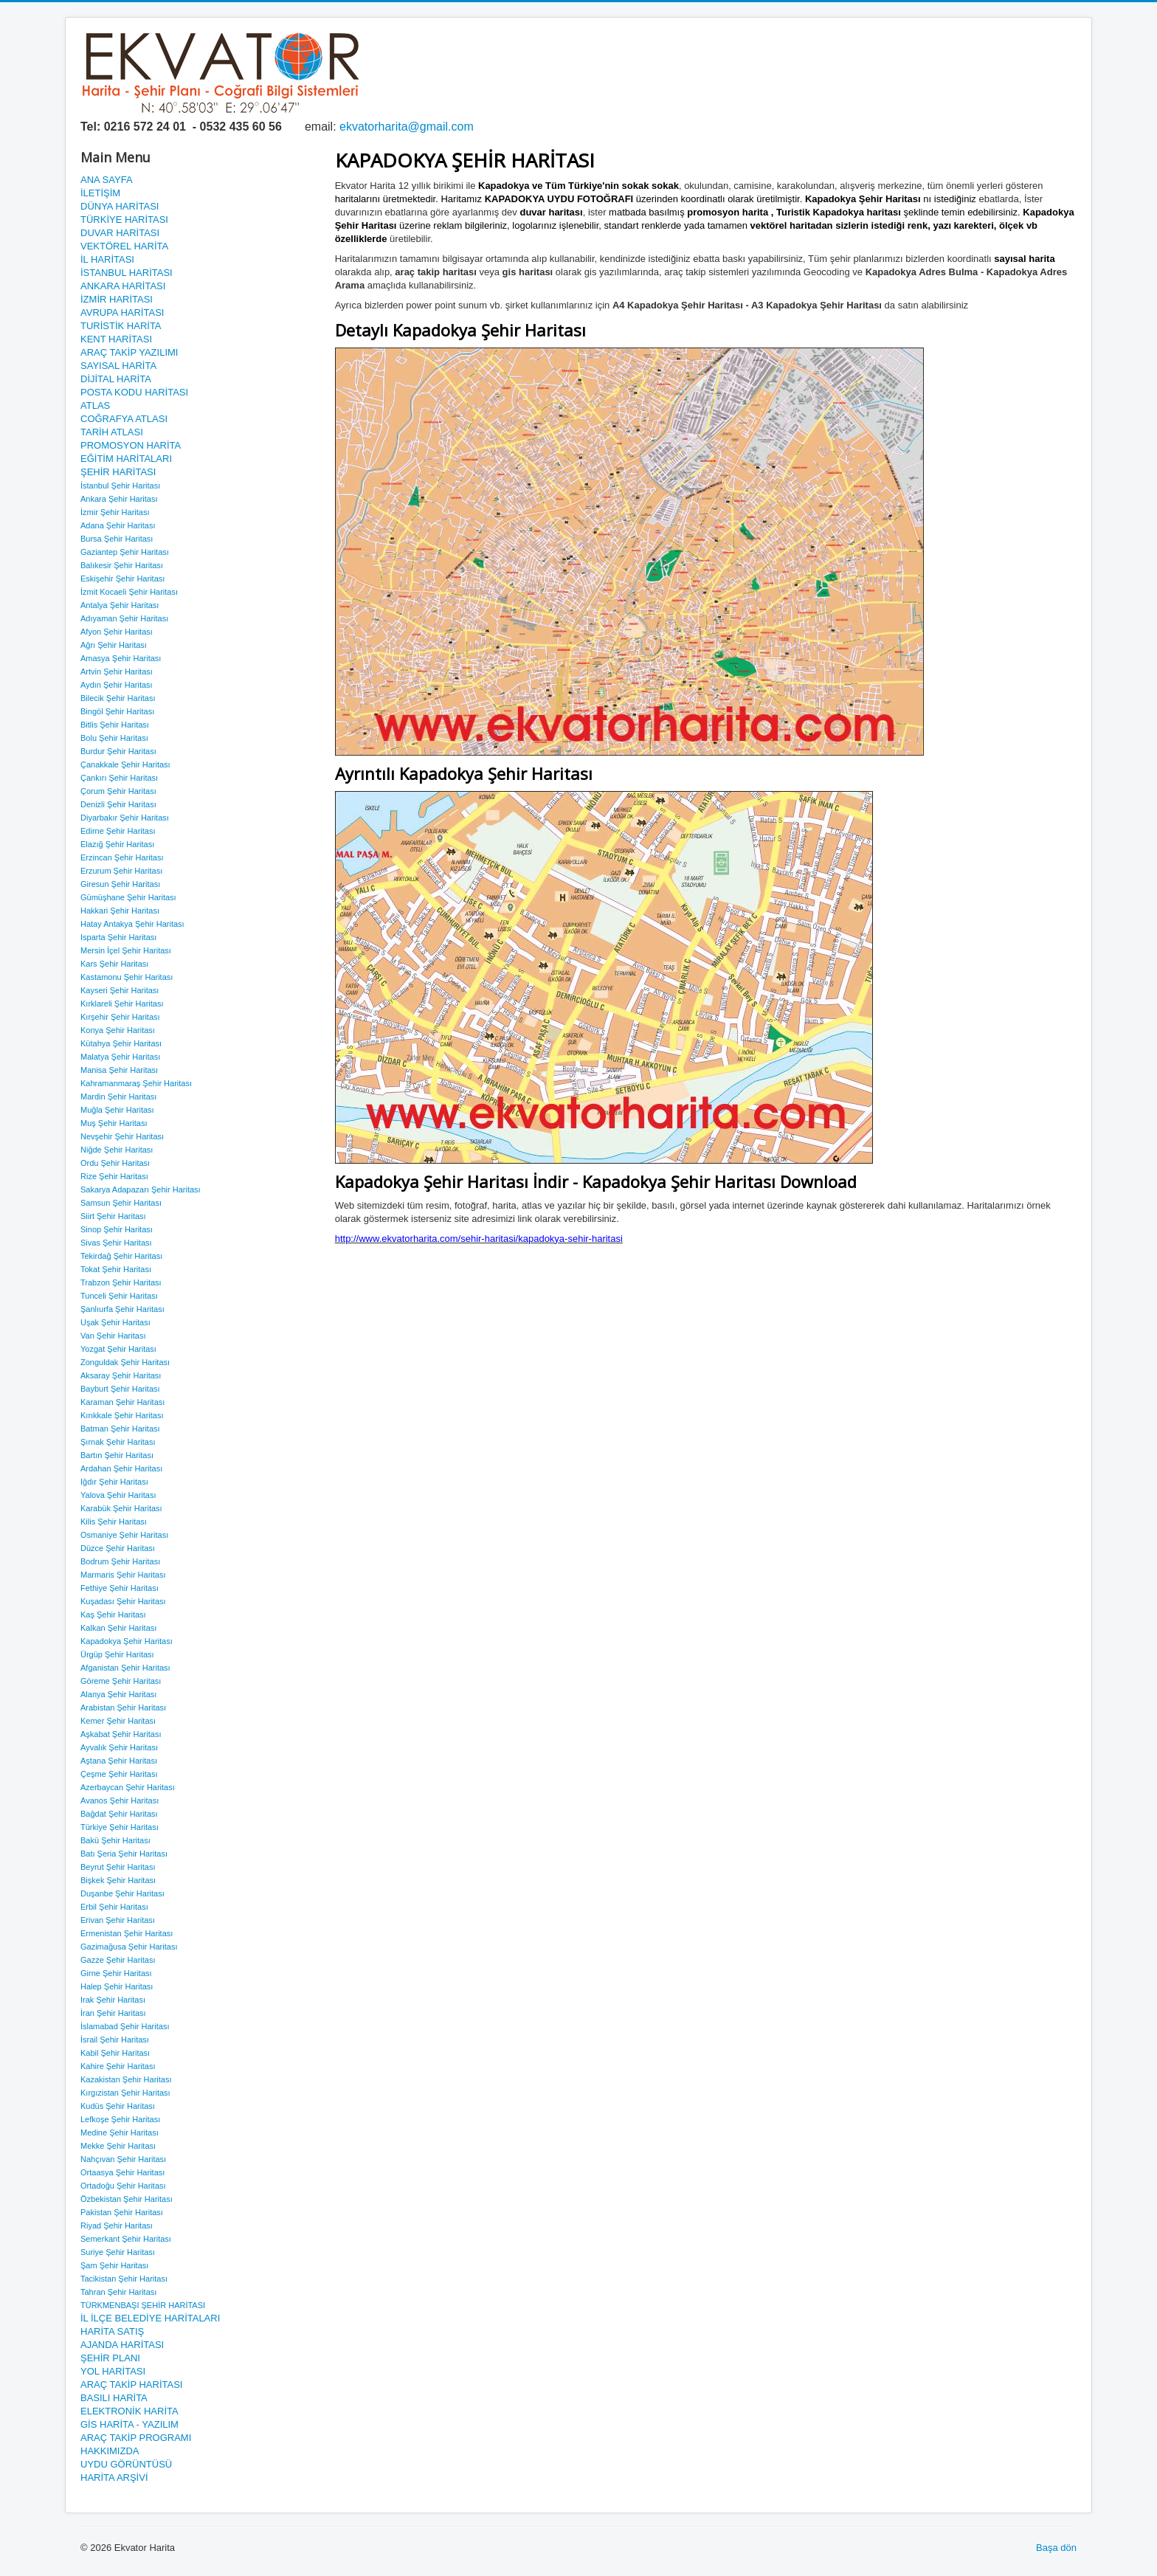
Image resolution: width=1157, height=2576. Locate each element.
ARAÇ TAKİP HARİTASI (131, 2384)
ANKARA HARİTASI (122, 285)
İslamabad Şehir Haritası (124, 2026)
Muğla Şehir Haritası (117, 1109)
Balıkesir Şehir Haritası (121, 565)
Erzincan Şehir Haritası (122, 857)
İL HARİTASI (107, 259)
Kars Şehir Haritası (114, 963)
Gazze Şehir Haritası (117, 1959)
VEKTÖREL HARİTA (124, 246)
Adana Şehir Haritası (118, 525)
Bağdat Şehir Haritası (119, 1813)
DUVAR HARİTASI (119, 232)
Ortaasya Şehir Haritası (122, 2172)
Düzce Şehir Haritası (117, 1548)
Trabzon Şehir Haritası (121, 1282)
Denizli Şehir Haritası (118, 804)
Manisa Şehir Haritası (119, 1070)
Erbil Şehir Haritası (114, 1906)
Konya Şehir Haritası (117, 1030)
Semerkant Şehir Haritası (125, 2238)
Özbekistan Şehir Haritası (126, 2199)
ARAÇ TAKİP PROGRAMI (135, 2437)
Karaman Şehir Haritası (122, 1402)
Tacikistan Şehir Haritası (123, 2278)
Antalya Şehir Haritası (119, 605)
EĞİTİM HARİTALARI (126, 458)
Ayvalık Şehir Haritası (119, 1747)
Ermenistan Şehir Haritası (126, 1933)
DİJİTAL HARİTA (115, 378)
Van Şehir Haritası (112, 1335)
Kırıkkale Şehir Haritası (121, 1415)
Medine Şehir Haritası (119, 2132)
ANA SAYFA (106, 179)
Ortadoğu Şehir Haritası (123, 2185)
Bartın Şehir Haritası (116, 1455)
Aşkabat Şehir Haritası (120, 1734)
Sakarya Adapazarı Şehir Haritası (140, 1189)
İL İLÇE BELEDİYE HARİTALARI (150, 2318)
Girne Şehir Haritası (116, 1973)
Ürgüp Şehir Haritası (117, 1654)
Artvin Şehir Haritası (116, 671)
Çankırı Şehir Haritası (119, 777)
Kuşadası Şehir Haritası (123, 1601)
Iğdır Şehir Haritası (114, 1481)
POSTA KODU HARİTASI (134, 392)
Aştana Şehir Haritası (118, 1760)
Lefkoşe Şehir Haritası (120, 2119)
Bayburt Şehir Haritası (120, 1388)
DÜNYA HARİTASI (119, 206)
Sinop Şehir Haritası (116, 1229)
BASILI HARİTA (114, 2397)
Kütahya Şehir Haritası (121, 1043)
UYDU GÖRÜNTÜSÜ (126, 2464)
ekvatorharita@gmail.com (406, 126)
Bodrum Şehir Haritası (120, 1561)
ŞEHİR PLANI (110, 2357)
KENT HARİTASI (116, 339)
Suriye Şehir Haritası (117, 2252)
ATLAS (95, 405)
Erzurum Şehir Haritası (121, 870)
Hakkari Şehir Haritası (119, 910)
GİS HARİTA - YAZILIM (129, 2424)
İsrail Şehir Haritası (114, 2039)
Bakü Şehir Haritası (115, 1840)
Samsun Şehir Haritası (121, 1202)
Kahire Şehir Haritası (118, 2066)
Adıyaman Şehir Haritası (124, 618)
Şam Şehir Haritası (114, 2265)
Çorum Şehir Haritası (118, 791)
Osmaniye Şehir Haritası (124, 1534)
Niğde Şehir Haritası (116, 1149)
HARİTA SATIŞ (112, 2331)
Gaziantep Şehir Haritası (124, 552)
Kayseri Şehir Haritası (119, 990)
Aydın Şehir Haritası (116, 684)
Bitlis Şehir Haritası (114, 724)
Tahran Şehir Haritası (118, 2291)
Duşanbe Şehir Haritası (122, 1893)
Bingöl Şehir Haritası (117, 711)
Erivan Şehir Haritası (117, 1920)
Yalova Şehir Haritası (118, 1495)
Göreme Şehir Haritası (120, 1681)
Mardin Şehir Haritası (118, 1096)
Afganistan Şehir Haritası (125, 1667)
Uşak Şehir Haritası (115, 1322)
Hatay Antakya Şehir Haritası (132, 923)
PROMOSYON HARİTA (130, 445)
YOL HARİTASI (112, 2371)
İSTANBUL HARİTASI (126, 272)
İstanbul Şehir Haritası (120, 485)
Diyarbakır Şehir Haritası (124, 817)
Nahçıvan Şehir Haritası (123, 2159)
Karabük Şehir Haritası (121, 1508)
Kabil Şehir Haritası (115, 2052)
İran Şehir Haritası (113, 2013)
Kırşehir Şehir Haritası (120, 1016)
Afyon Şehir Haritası (116, 631)
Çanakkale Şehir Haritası (125, 764)
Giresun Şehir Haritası (120, 884)
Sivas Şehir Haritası (116, 1242)
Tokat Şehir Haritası (115, 1269)
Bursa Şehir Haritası (116, 538)
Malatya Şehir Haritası (120, 1056)
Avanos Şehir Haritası (119, 1800)
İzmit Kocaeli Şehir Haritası (129, 591)
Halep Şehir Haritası (116, 1986)
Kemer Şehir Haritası (118, 1720)
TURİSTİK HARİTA (121, 325)
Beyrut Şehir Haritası (117, 1866)
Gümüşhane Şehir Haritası (128, 897)
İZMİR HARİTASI (116, 299)
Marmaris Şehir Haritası (123, 1574)
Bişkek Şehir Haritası (118, 1880)
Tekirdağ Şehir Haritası (121, 1255)
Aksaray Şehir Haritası (120, 1375)
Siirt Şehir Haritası (113, 1216)
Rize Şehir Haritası (114, 1176)
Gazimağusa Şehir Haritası (128, 1946)
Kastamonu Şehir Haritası (126, 977)
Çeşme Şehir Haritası (119, 1773)
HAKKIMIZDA (109, 2450)
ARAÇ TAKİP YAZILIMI (129, 352)
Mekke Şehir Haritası (118, 2145)
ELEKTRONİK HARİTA (129, 2411)
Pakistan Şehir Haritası (121, 2212)
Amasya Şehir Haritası (120, 658)
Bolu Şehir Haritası (114, 737)
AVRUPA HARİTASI (122, 312)
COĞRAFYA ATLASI (123, 418)
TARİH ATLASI (111, 432)
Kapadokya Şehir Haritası (126, 1641)
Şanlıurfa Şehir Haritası (122, 1309)
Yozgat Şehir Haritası (118, 1348)
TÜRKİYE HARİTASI (124, 219)
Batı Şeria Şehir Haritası (123, 1853)
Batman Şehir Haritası (120, 1428)
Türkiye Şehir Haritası (119, 1827)
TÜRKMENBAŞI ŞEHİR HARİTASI (142, 2305)
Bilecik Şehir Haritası (117, 698)
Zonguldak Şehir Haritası (125, 1362)
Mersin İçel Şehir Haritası (125, 950)
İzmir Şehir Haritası (115, 512)
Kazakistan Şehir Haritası (126, 2079)
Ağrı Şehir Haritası (113, 644)
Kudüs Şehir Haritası (117, 2106)
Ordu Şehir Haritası (115, 1162)
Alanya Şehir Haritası (118, 1694)
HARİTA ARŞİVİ (114, 2477)
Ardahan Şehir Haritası (121, 1468)
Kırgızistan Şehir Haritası (125, 2092)
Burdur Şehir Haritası (118, 751)
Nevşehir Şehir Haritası (122, 1136)
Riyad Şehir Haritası (116, 2225)
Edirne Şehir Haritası (118, 830)
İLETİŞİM (100, 192)
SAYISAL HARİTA (118, 365)
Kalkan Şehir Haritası (118, 1627)
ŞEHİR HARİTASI (118, 471)
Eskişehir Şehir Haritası (122, 578)
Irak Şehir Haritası (112, 1999)
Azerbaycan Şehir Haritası (127, 1787)
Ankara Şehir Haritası (119, 498)
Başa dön (1056, 2547)
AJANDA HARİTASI (122, 2344)
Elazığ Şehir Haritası (117, 844)
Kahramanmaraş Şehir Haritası (136, 1083)
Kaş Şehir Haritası (113, 1614)
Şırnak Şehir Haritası (117, 1441)
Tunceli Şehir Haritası (119, 1295)
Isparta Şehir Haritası (118, 937)
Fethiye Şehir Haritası (119, 1588)
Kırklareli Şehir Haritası (121, 1003)
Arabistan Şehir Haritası (123, 1707)
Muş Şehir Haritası (113, 1123)
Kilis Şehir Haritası (113, 1521)
